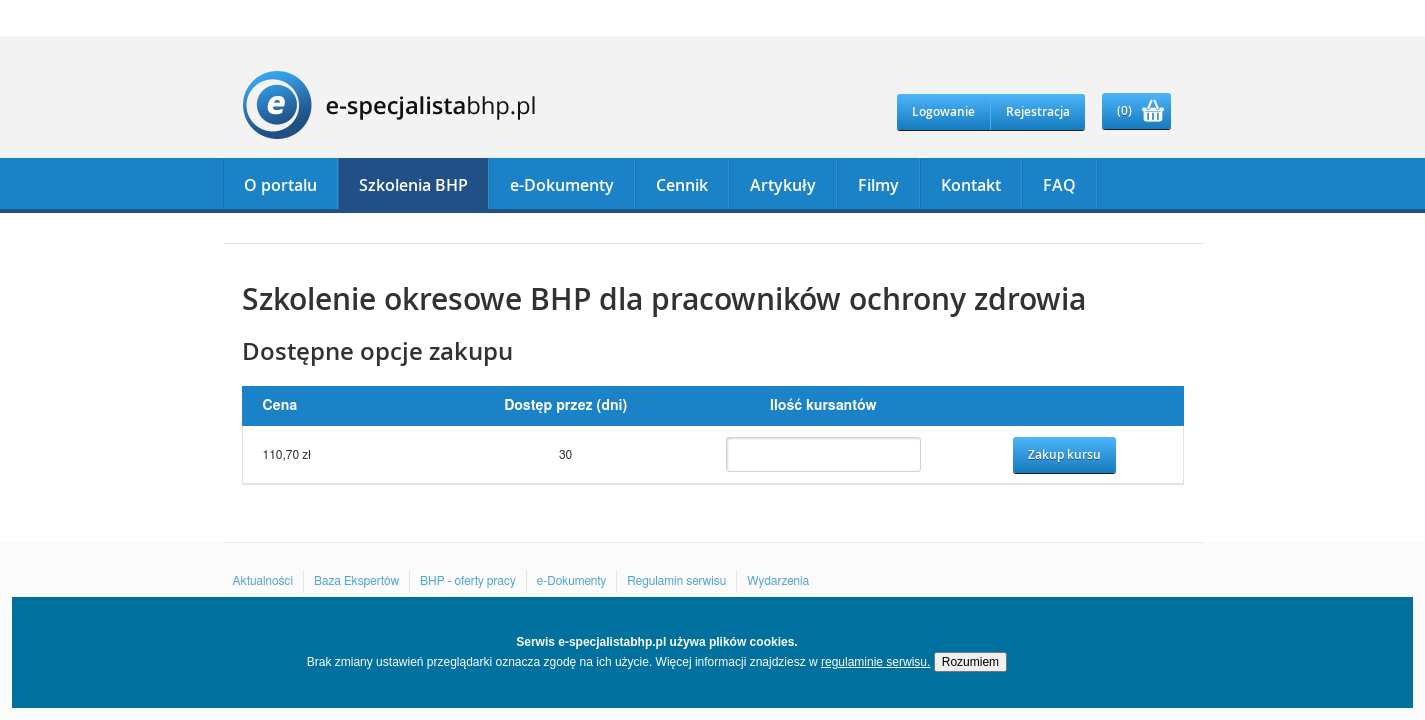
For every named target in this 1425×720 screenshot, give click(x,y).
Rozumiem (970, 662)
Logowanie (943, 111)
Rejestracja (1038, 111)
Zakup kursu (1064, 454)
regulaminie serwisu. (875, 662)
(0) (1124, 110)
